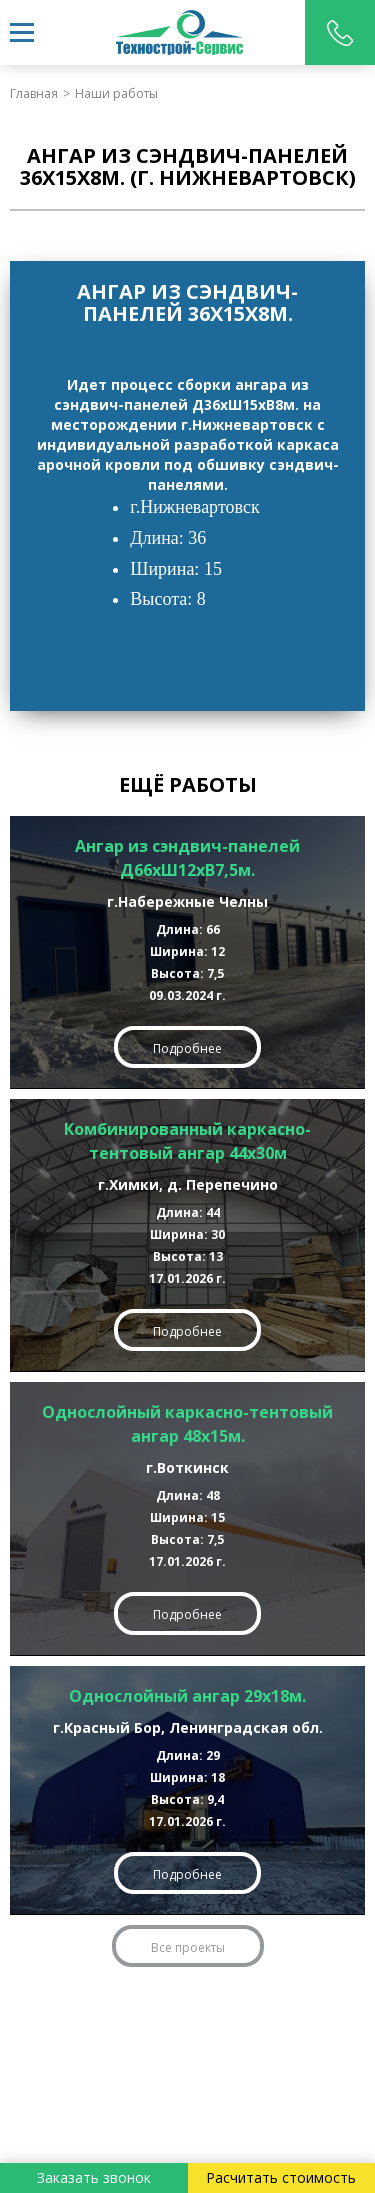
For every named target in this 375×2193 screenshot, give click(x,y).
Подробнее (187, 1048)
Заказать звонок (94, 2177)
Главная (34, 93)
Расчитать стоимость (281, 2177)
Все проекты (188, 1947)
